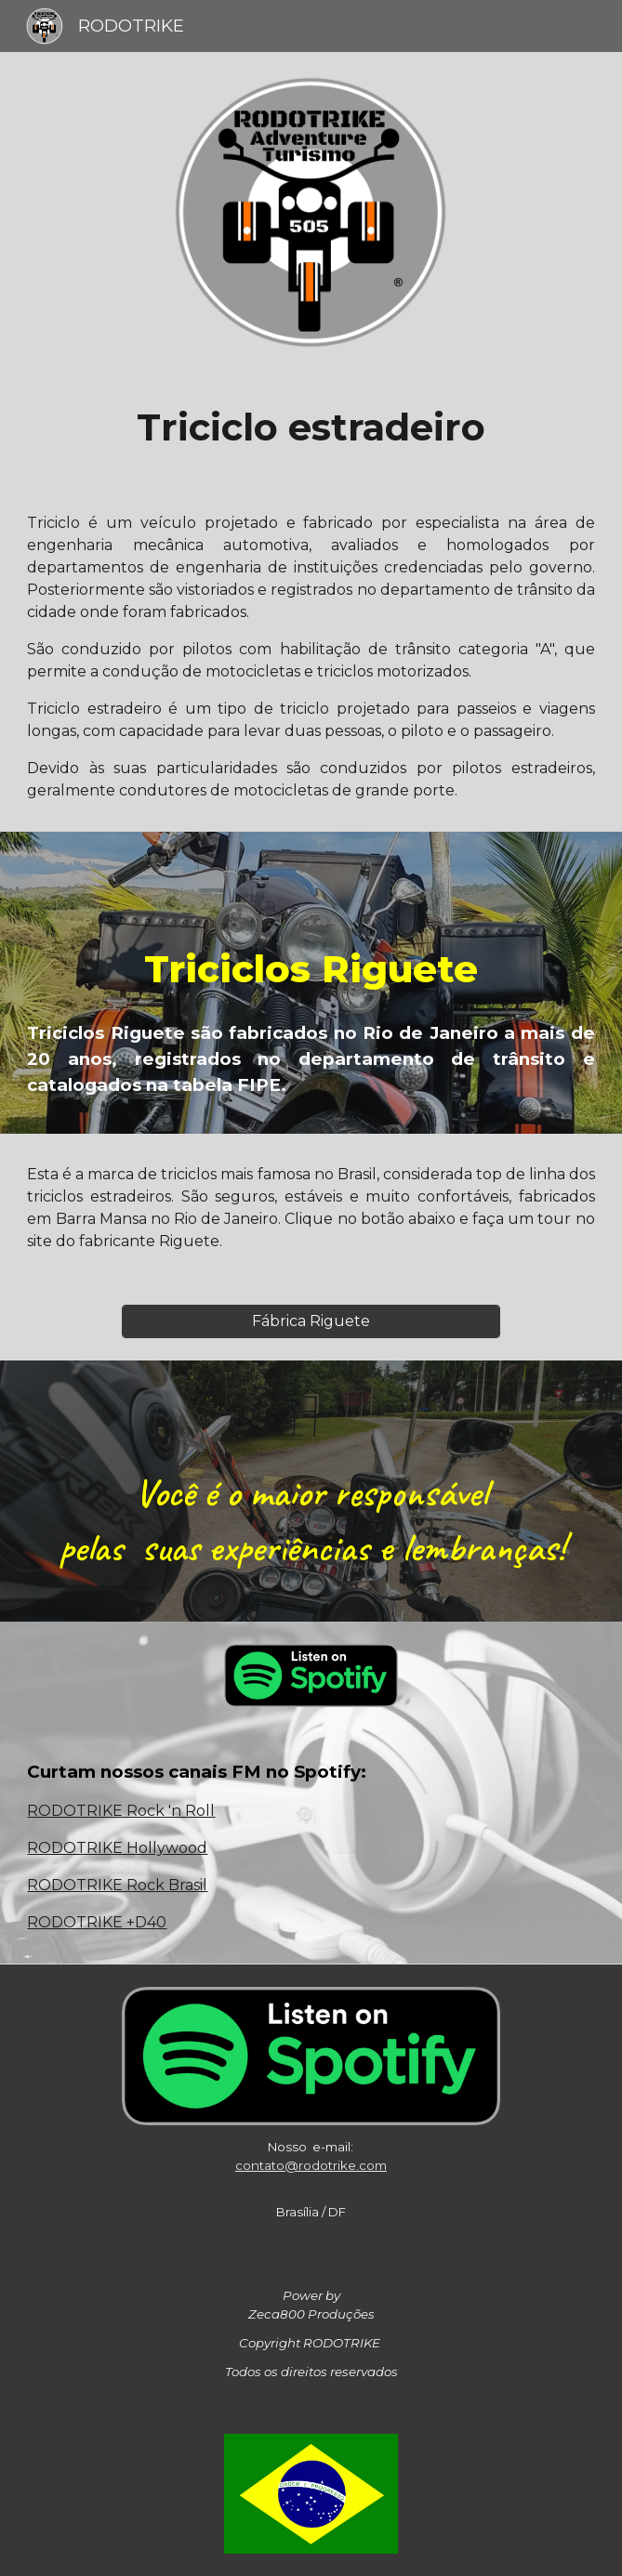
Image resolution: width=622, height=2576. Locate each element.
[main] (311, 427)
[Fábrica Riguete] (310, 1321)
